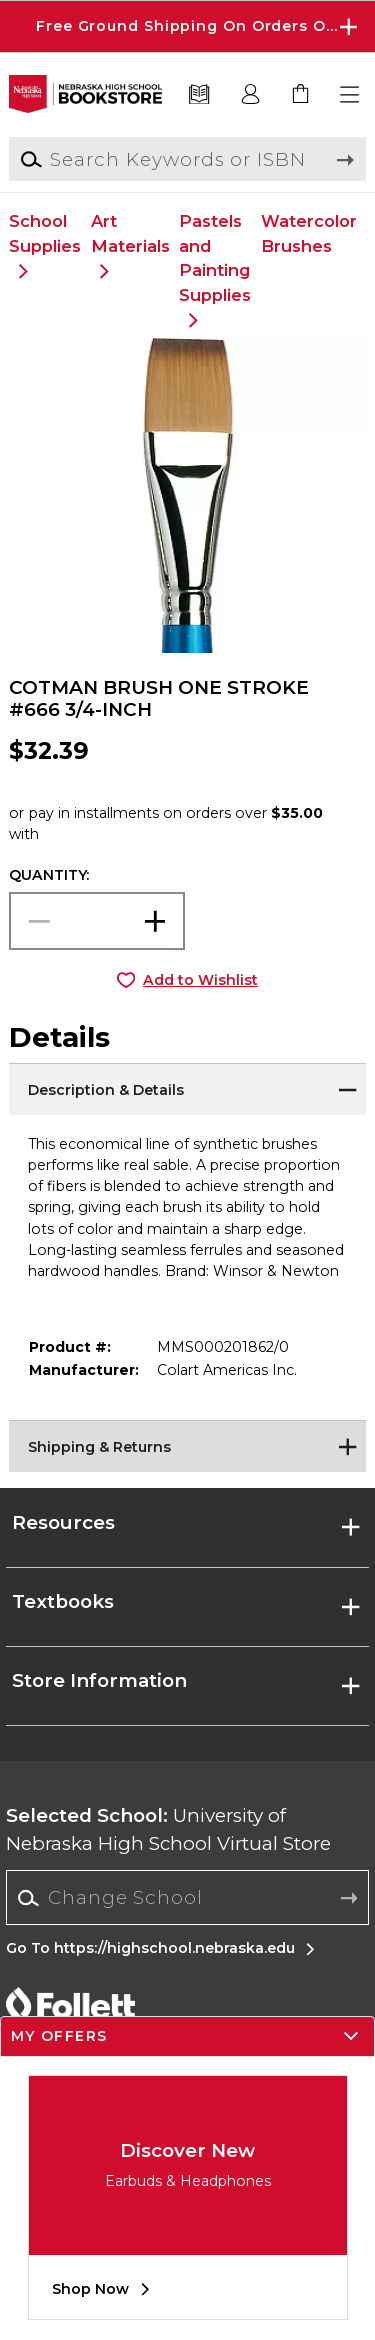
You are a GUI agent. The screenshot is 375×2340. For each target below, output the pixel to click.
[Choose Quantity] (97, 921)
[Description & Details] (187, 1088)
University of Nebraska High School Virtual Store (168, 1829)
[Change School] (187, 1897)
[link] (301, 95)
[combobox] (187, 1898)
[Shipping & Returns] (187, 1445)
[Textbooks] (199, 95)
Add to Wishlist (200, 980)
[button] (351, 95)
